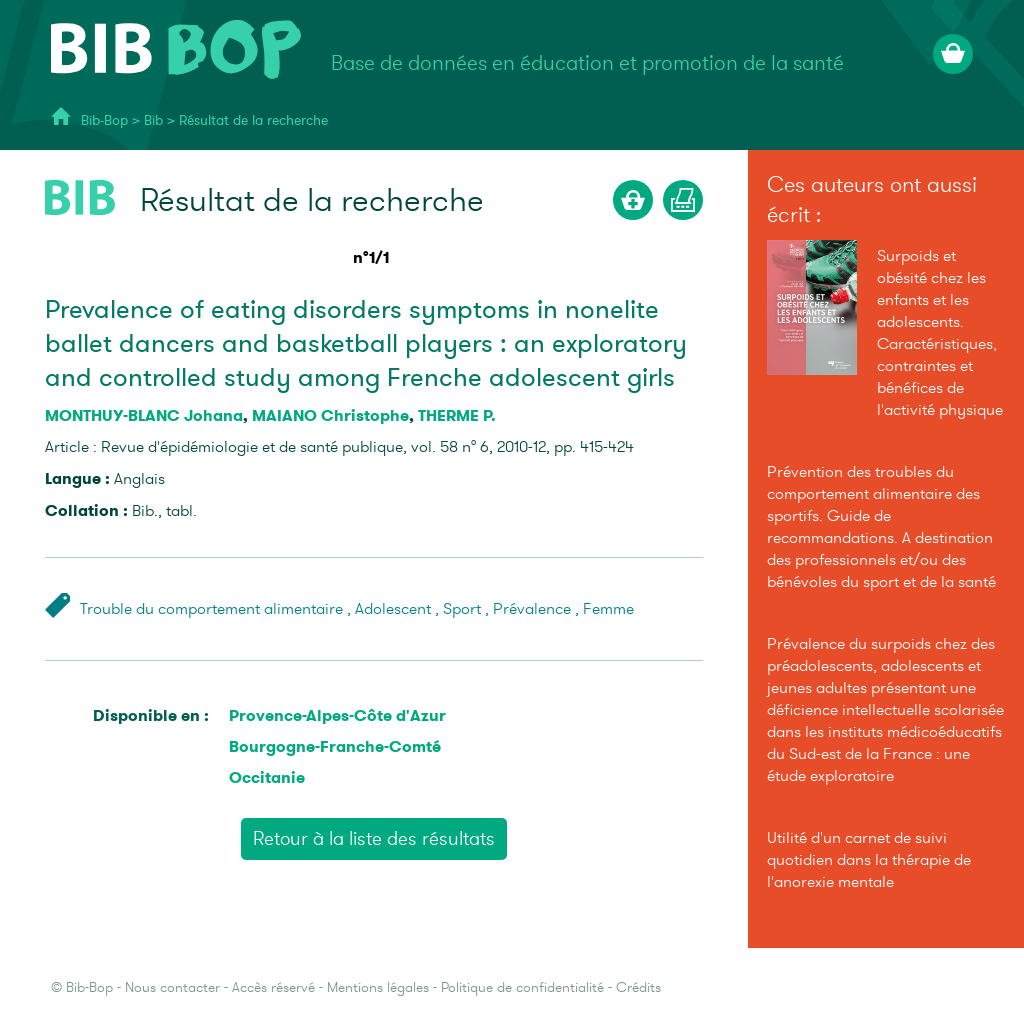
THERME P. (457, 415)
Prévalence (532, 609)
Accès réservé (273, 987)
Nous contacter (172, 987)
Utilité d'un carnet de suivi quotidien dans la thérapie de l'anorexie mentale (869, 860)
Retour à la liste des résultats (374, 839)
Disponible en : (151, 715)
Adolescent (393, 609)
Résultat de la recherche (253, 120)
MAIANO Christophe (330, 415)
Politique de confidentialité (522, 987)
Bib (153, 120)
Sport (462, 609)
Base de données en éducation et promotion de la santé (587, 63)
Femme (608, 609)
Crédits (638, 987)
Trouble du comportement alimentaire (211, 609)
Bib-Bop (104, 120)
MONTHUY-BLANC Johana (144, 415)
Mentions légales (378, 987)
